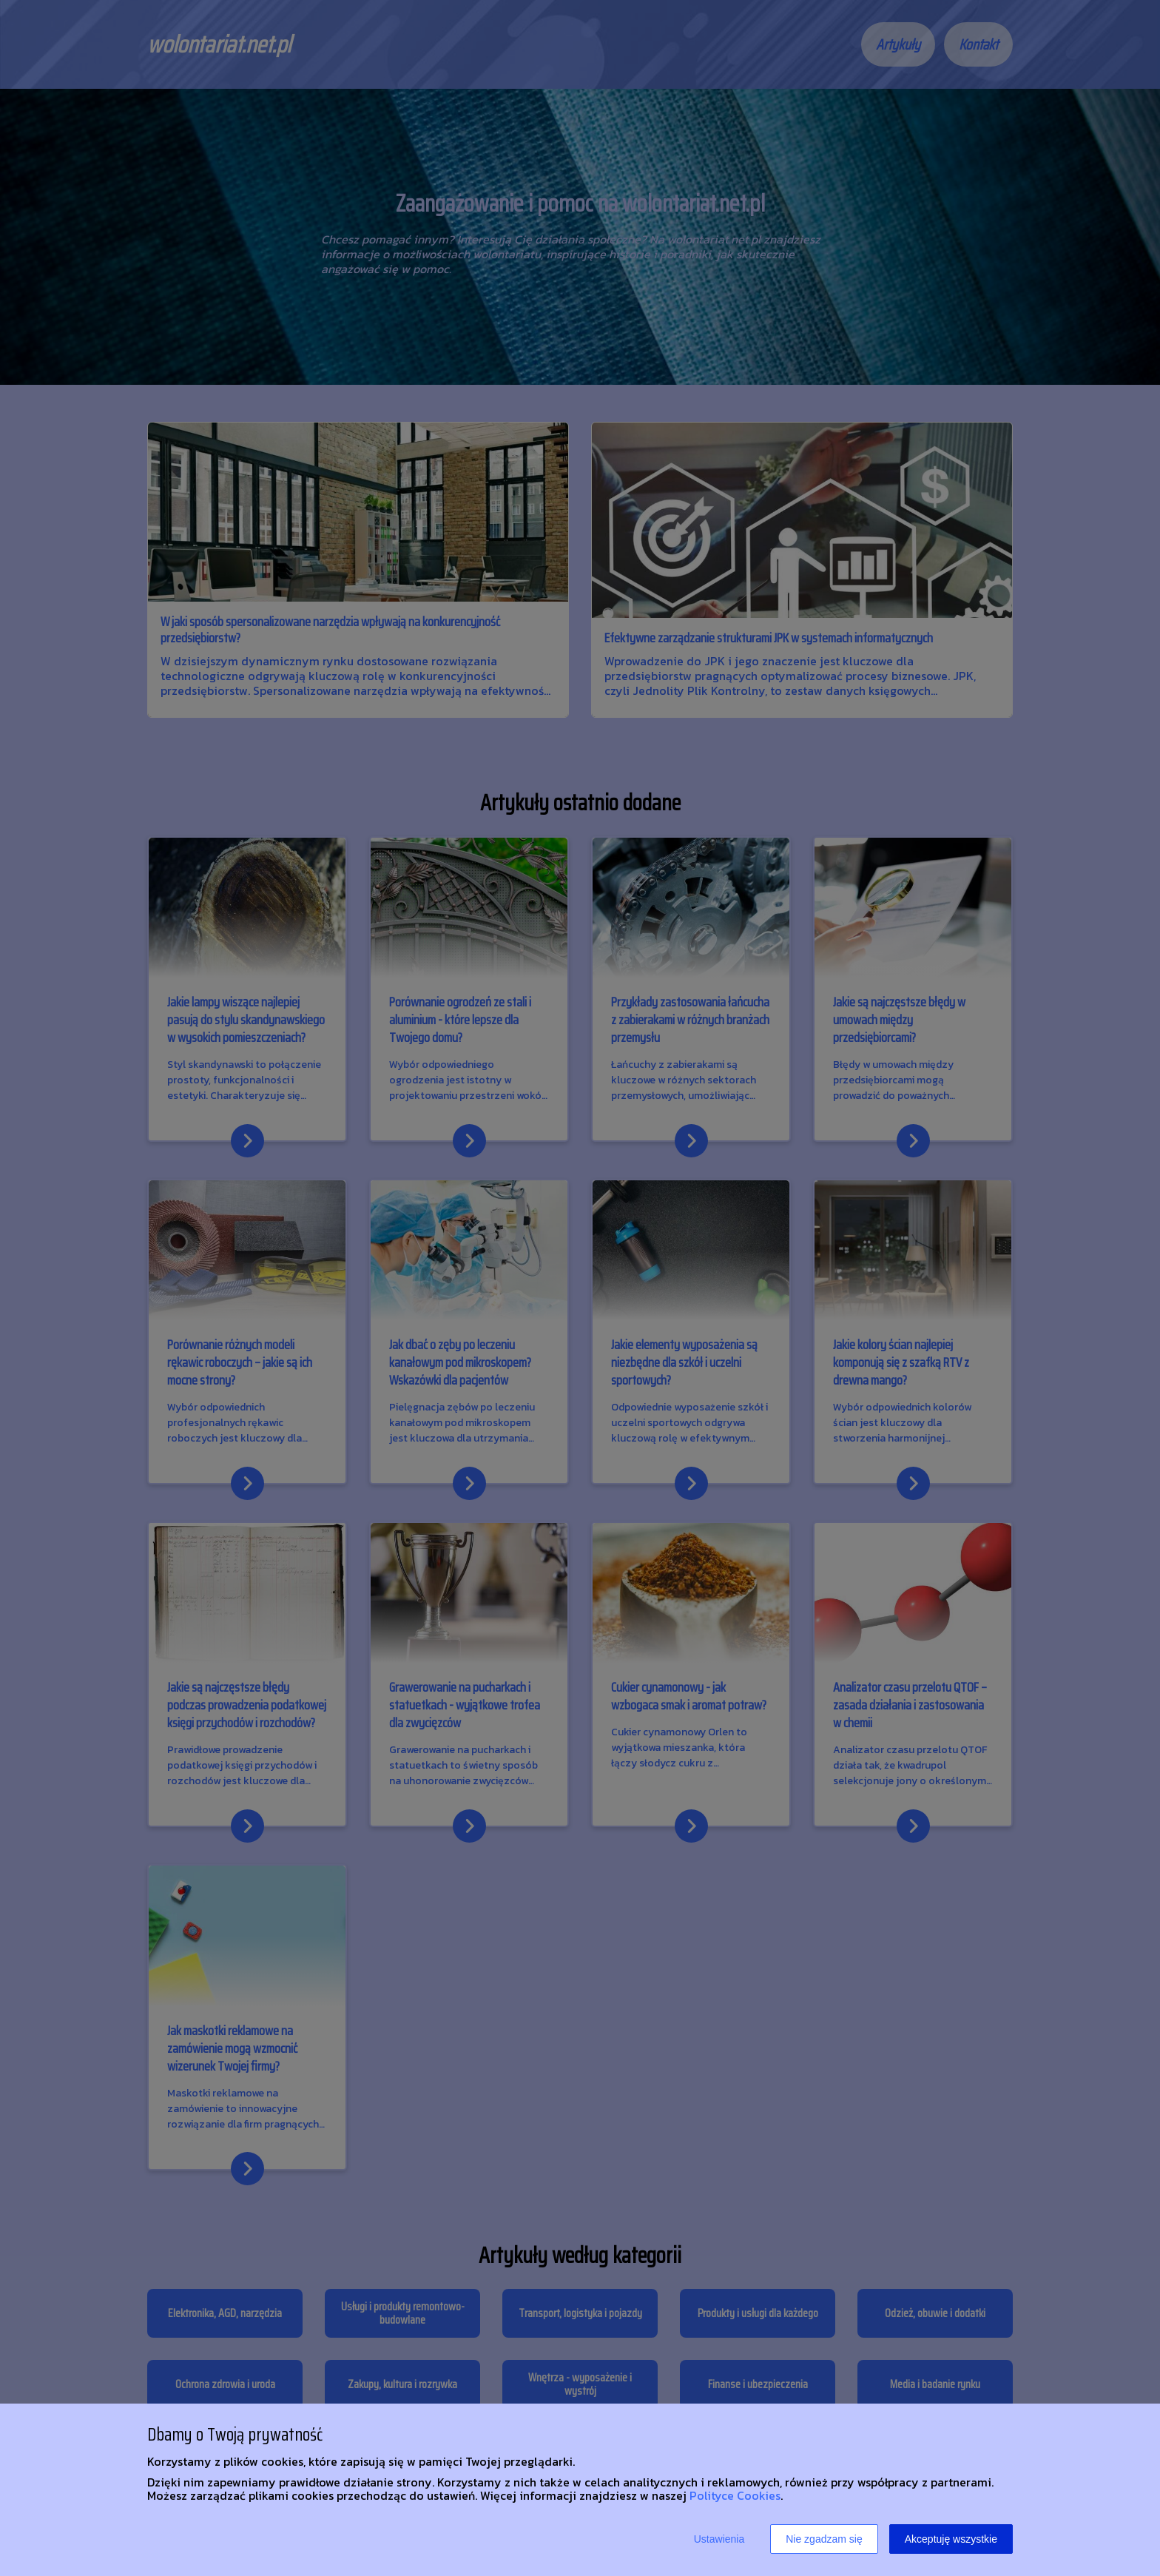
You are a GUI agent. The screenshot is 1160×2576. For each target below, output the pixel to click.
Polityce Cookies (734, 2495)
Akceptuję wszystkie (951, 2539)
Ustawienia (719, 2539)
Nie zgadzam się (824, 2539)
